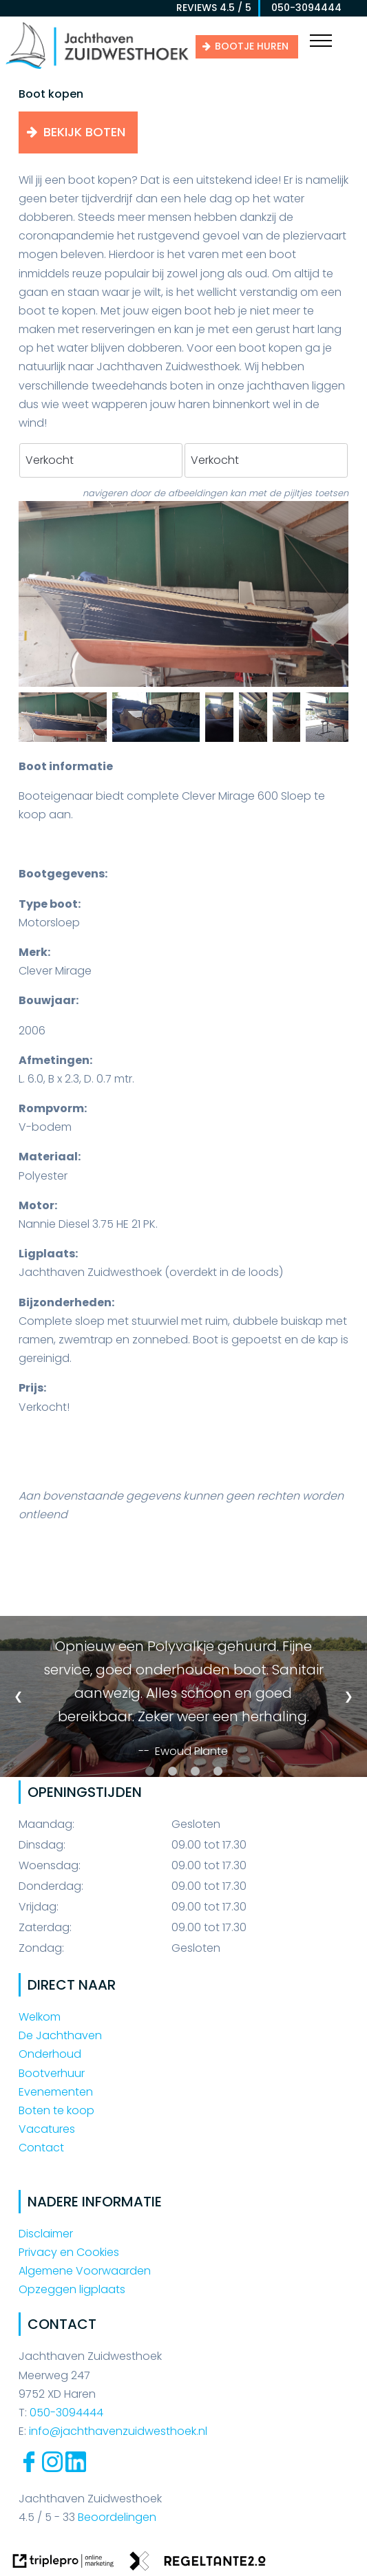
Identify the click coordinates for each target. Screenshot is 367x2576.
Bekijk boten (84, 131)
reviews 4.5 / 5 (213, 7)
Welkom (40, 2017)
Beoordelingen (115, 2517)
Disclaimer (46, 2234)
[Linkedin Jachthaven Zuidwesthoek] (75, 2468)
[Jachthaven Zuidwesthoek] (97, 68)
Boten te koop (56, 2110)
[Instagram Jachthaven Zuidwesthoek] (52, 2468)
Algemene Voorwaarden (85, 2271)
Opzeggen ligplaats (72, 2289)
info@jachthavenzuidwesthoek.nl (118, 2431)
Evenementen (56, 2092)
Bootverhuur (52, 2073)
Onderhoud (50, 2054)
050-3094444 (302, 7)
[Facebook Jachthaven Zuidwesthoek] (29, 2468)
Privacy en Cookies (69, 2252)
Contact (41, 2147)
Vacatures (47, 2129)
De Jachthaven (60, 2035)
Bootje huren (252, 46)
